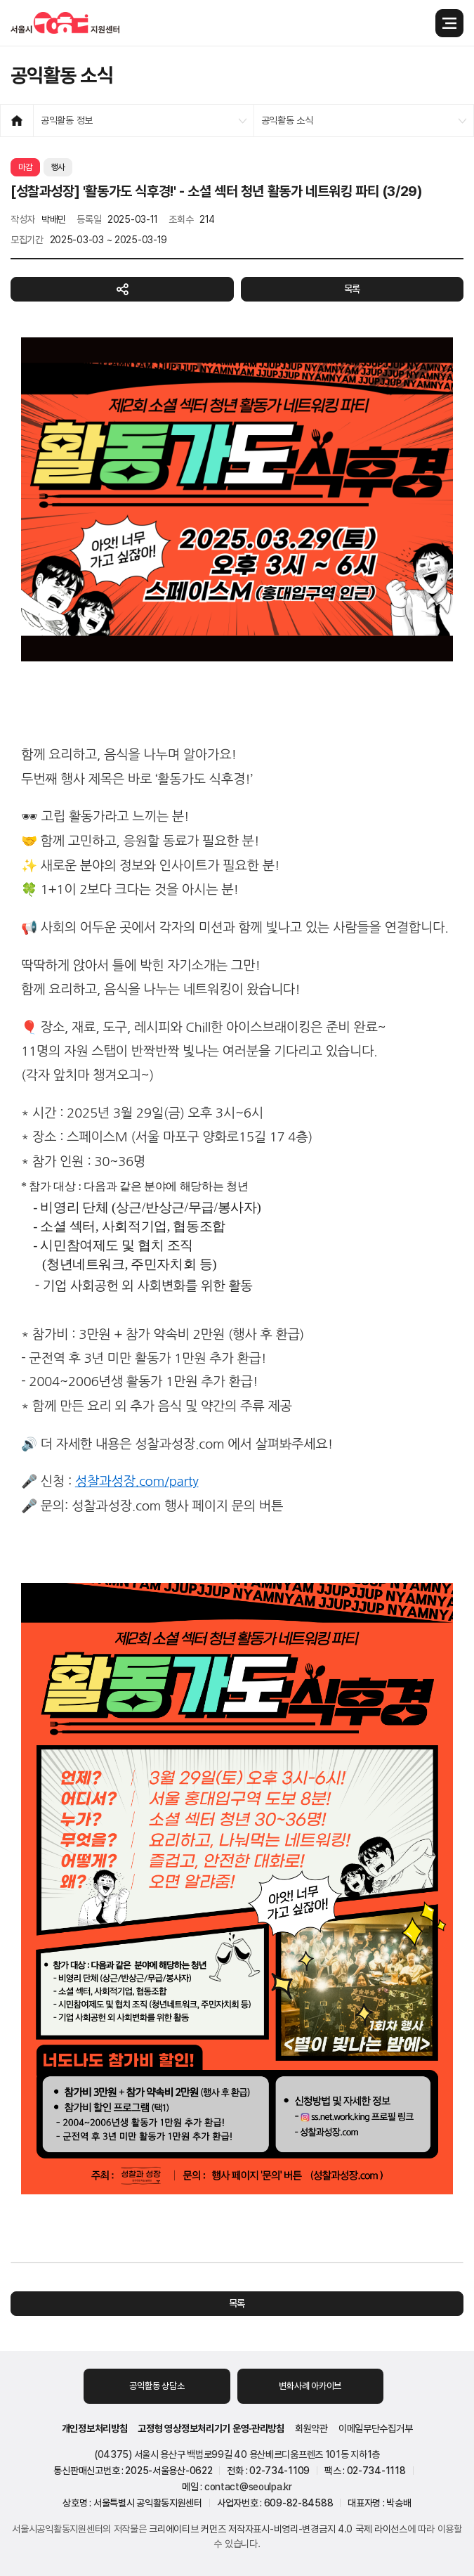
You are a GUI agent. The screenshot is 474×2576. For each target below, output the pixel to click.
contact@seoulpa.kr (248, 2486)
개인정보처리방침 (95, 2428)
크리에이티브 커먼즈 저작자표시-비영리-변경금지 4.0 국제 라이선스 (278, 2529)
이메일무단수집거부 (375, 2428)
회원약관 (311, 2428)
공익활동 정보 (67, 120)
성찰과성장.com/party (137, 1481)
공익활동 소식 (287, 120)
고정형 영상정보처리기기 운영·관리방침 (211, 2428)
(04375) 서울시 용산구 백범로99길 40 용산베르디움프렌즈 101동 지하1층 (237, 2454)
